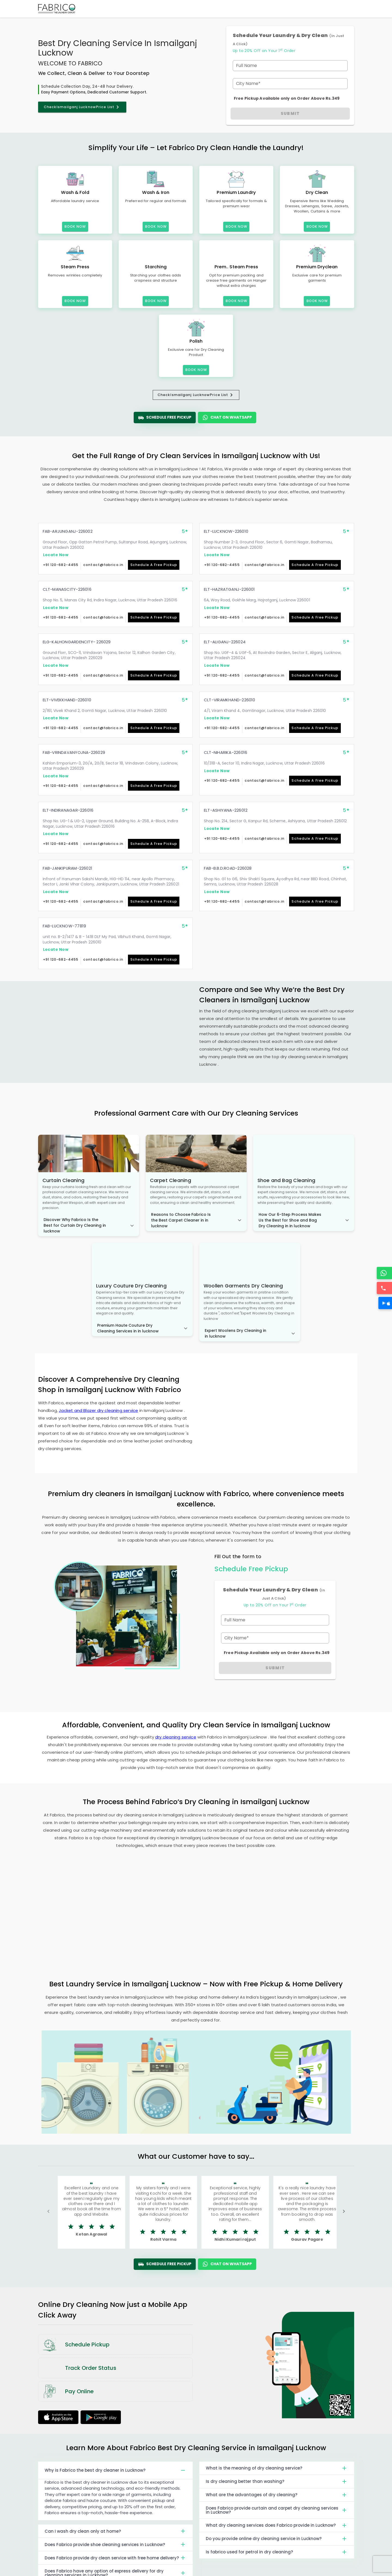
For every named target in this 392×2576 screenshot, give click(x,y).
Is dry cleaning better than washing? (277, 2481)
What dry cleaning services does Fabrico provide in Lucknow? (277, 2525)
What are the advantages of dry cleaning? (277, 2495)
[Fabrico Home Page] (56, 9)
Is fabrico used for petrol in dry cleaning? (277, 2552)
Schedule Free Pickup (164, 418)
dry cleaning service (175, 1737)
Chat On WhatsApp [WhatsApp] (227, 418)
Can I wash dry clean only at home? (115, 2531)
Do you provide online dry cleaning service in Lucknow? (277, 2538)
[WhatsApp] (385, 1273)
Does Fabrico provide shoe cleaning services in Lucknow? (115, 2544)
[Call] (385, 1288)
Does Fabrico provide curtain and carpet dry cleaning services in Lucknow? (277, 2510)
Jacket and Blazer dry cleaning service (98, 1410)
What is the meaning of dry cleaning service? (277, 2468)
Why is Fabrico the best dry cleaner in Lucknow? (115, 2470)
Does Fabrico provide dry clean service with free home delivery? (115, 2557)
